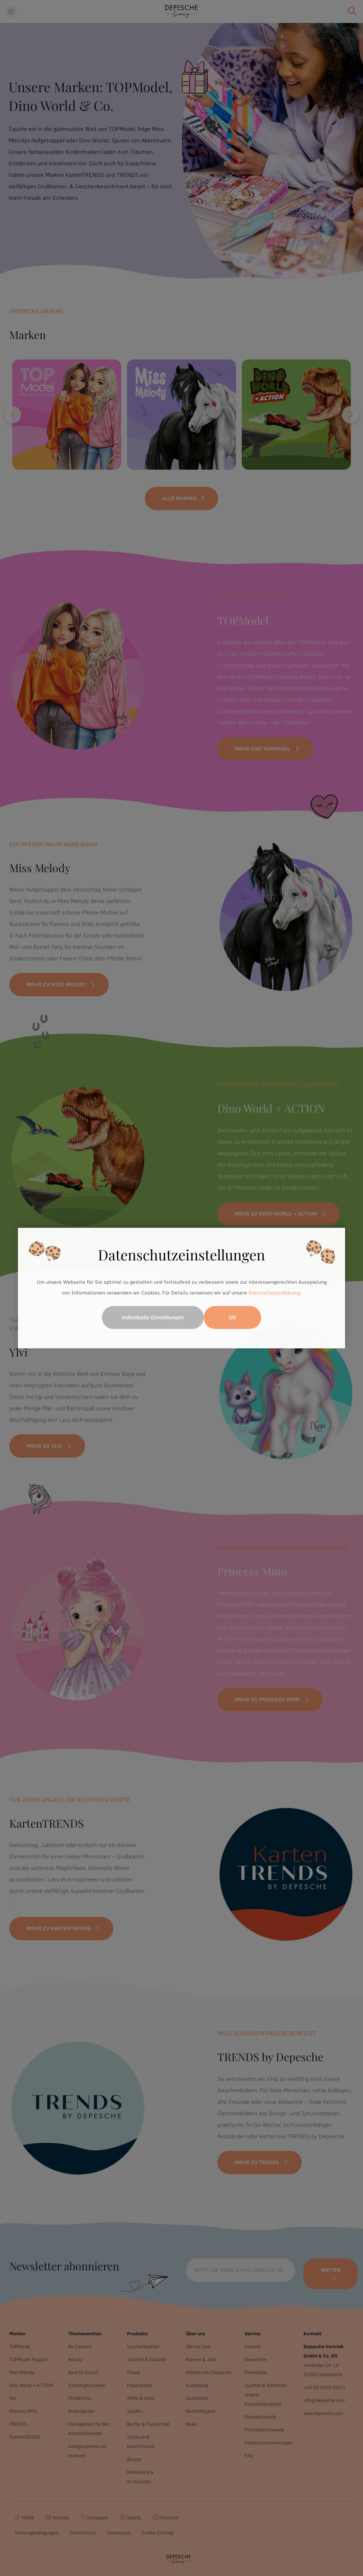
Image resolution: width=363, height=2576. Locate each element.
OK (232, 1317)
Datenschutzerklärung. (275, 1293)
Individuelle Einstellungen (153, 1317)
